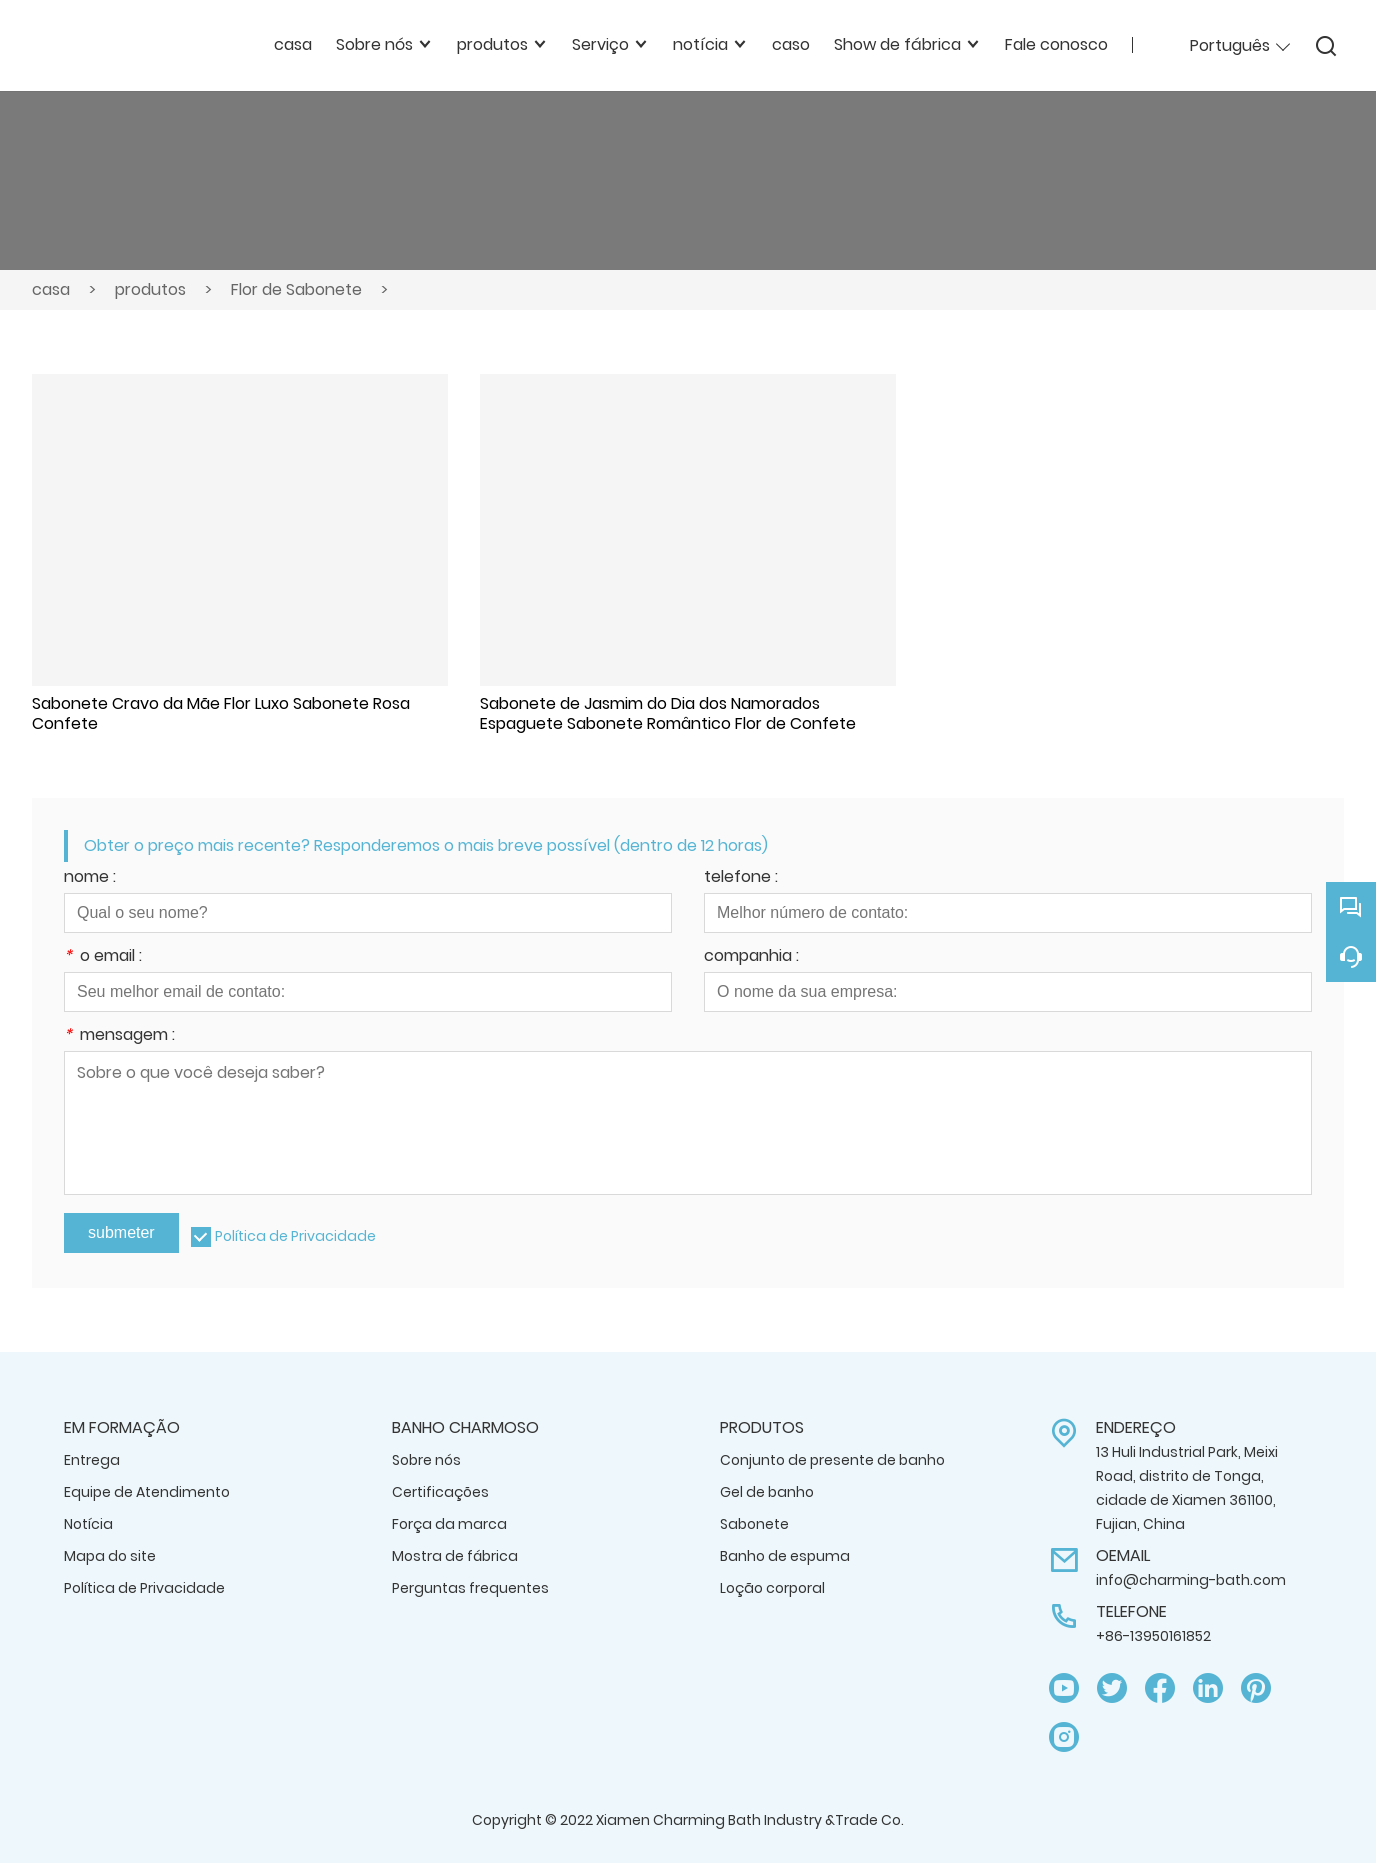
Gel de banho (767, 1492)
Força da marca (449, 1524)
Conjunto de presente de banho (832, 1460)
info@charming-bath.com (1191, 1580)
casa (51, 289)
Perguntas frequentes (470, 1588)
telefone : (741, 878)
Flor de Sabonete (296, 289)
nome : (90, 878)
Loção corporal (772, 1588)
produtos (150, 289)
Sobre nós (426, 1460)
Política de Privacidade (295, 1236)
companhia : (751, 957)
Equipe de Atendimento (147, 1492)
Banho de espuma (785, 1556)
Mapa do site (110, 1556)
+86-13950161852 (1153, 1636)
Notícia (88, 1524)
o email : (103, 957)
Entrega (92, 1460)
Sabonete (754, 1524)
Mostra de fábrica (455, 1556)
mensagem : (119, 1036)
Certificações (440, 1492)
